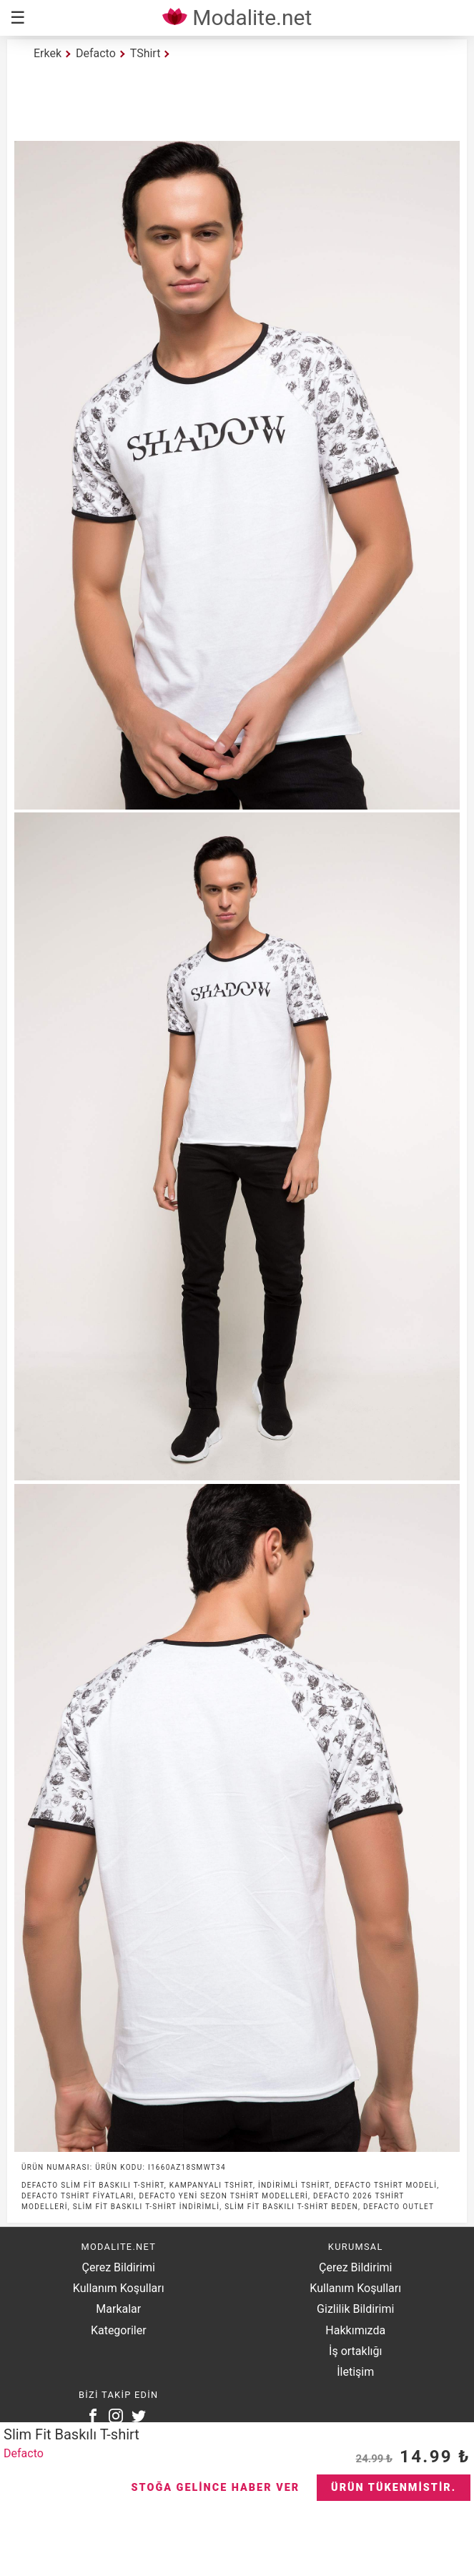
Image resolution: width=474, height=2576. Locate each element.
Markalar (118, 2309)
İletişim (355, 2372)
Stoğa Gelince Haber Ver (216, 2488)
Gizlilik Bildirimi (355, 2309)
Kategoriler (119, 2330)
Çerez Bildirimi (118, 2267)
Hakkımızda (355, 2330)
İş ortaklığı (355, 2351)
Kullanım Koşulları (118, 2288)
